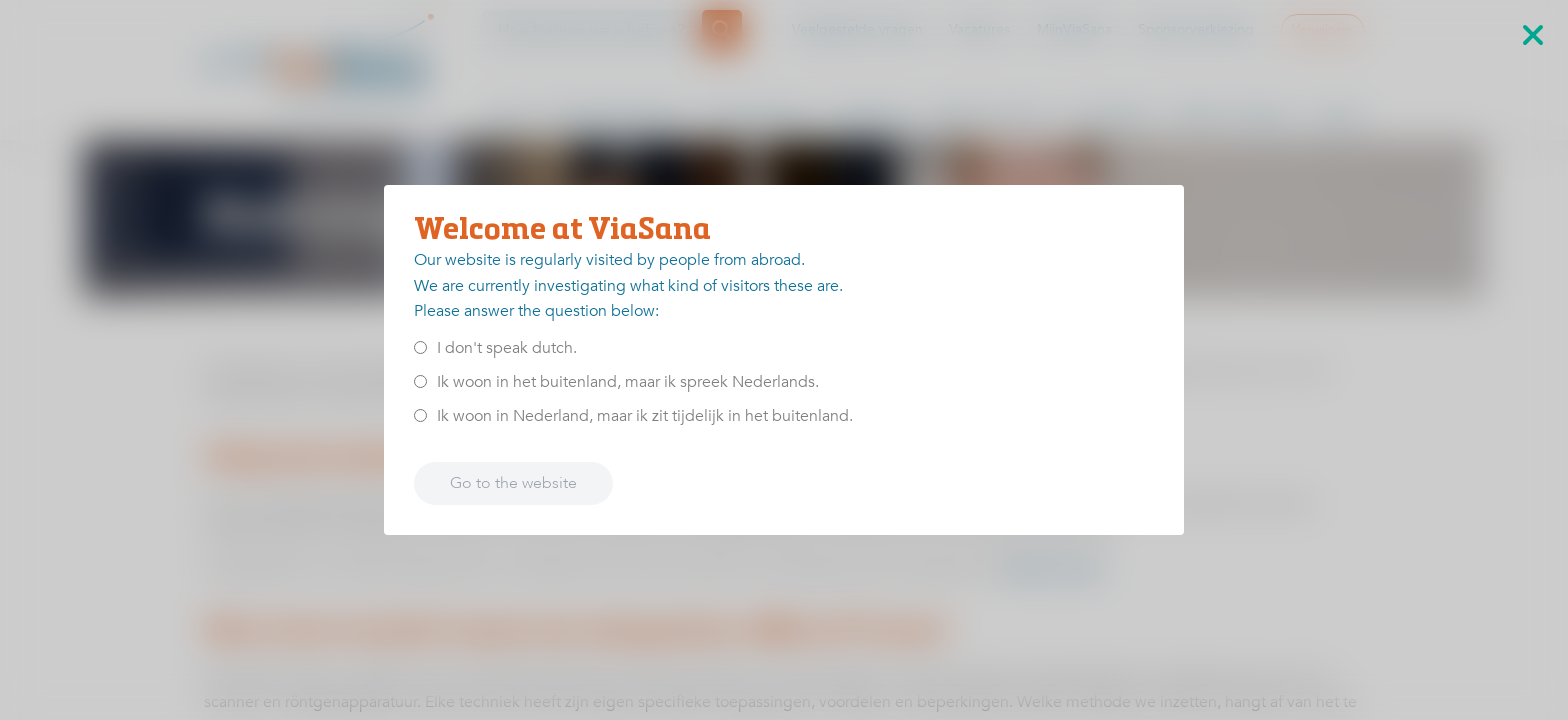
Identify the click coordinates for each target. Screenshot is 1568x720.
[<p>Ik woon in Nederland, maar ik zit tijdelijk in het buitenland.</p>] (420, 415)
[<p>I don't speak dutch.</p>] (420, 347)
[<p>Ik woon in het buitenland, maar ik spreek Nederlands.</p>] (420, 381)
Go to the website (513, 483)
